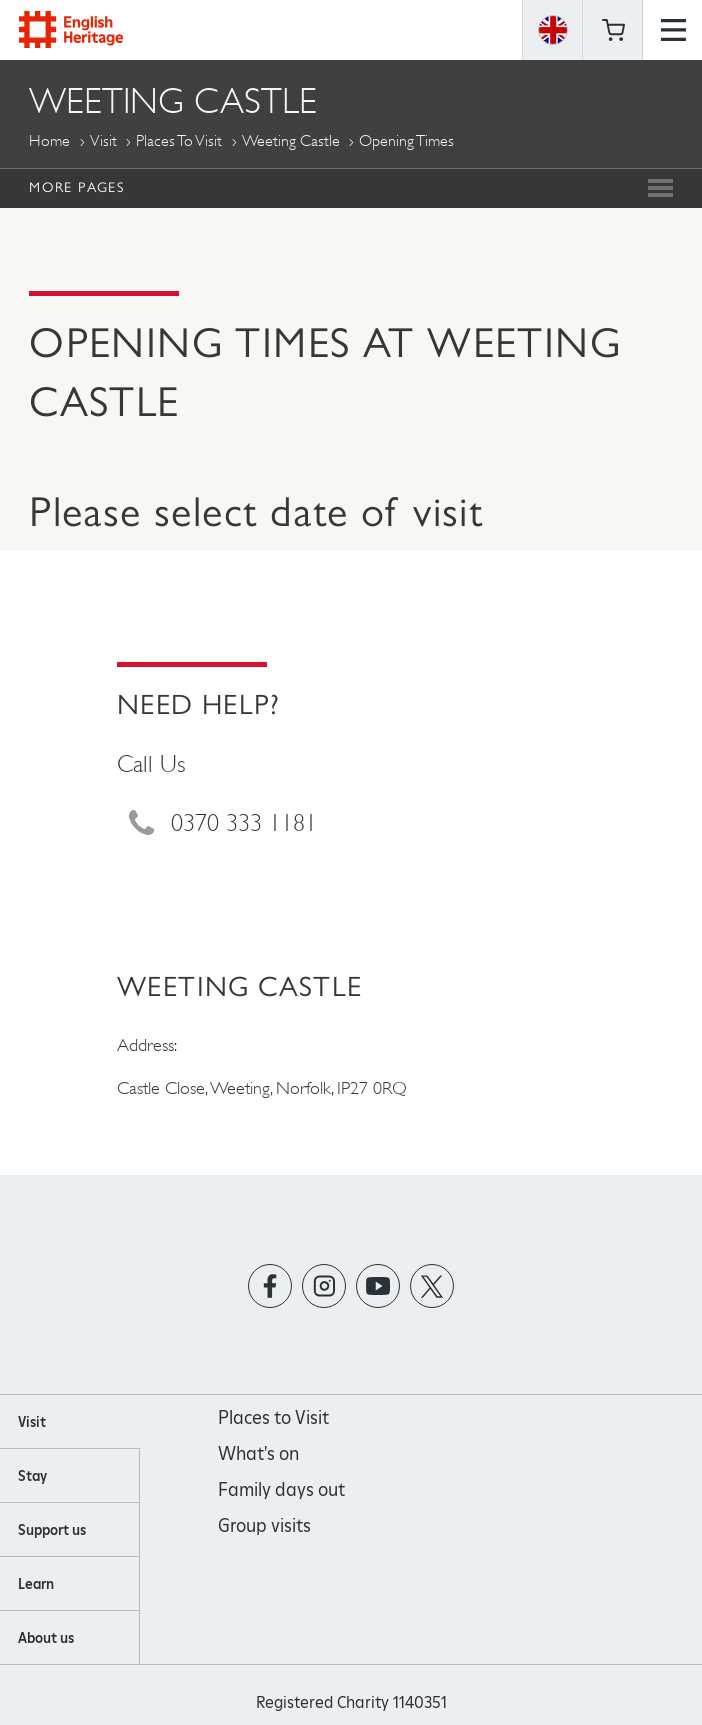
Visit (103, 140)
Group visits (264, 1525)
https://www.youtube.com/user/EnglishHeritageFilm (378, 1285)
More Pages (76, 187)
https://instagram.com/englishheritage (324, 1285)
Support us (52, 1530)
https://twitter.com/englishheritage (432, 1285)
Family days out (281, 1489)
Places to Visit (179, 140)
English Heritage (71, 29)
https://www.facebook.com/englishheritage (270, 1285)
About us (46, 1638)
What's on (258, 1453)
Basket (613, 30)
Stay (32, 1476)
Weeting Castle (291, 140)
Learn (36, 1584)
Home (49, 140)
